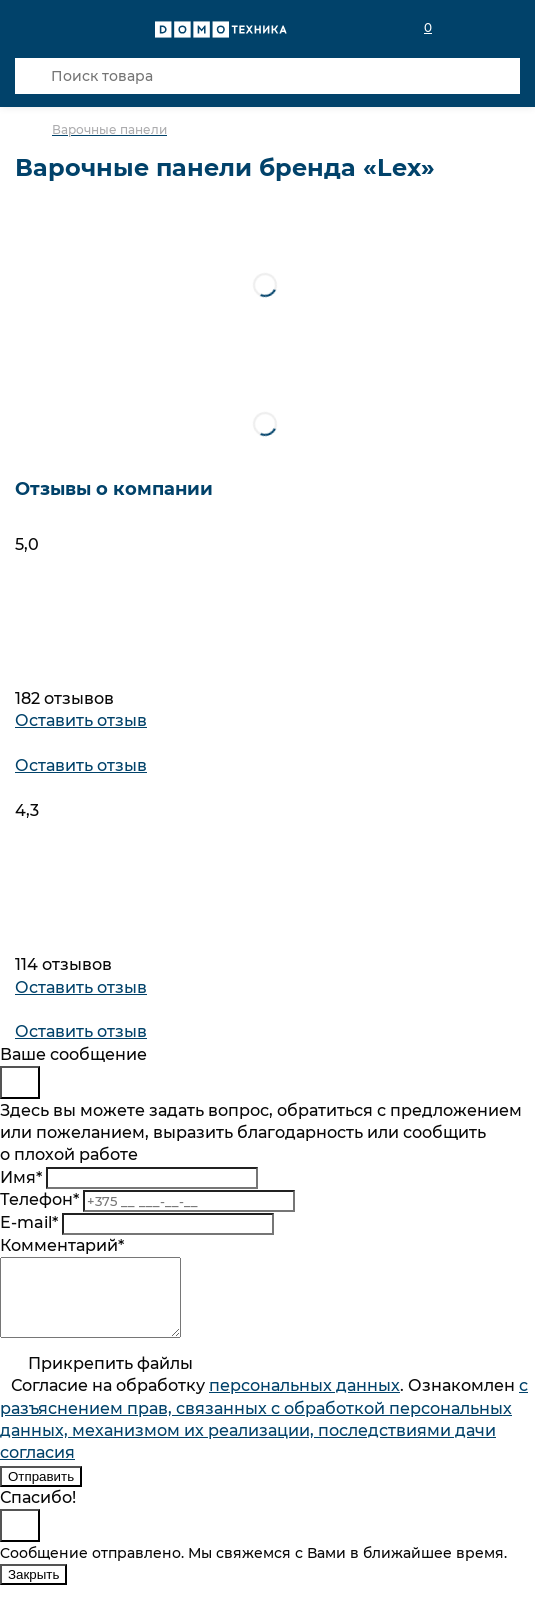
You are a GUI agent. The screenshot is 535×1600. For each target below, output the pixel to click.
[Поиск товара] (267, 76)
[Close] (20, 1082)
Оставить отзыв (81, 720)
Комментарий (62, 1245)
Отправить (41, 1491)
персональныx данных (304, 1400)
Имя (21, 1177)
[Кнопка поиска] (33, 76)
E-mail (29, 1222)
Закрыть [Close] (33, 1589)
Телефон (39, 1199)
